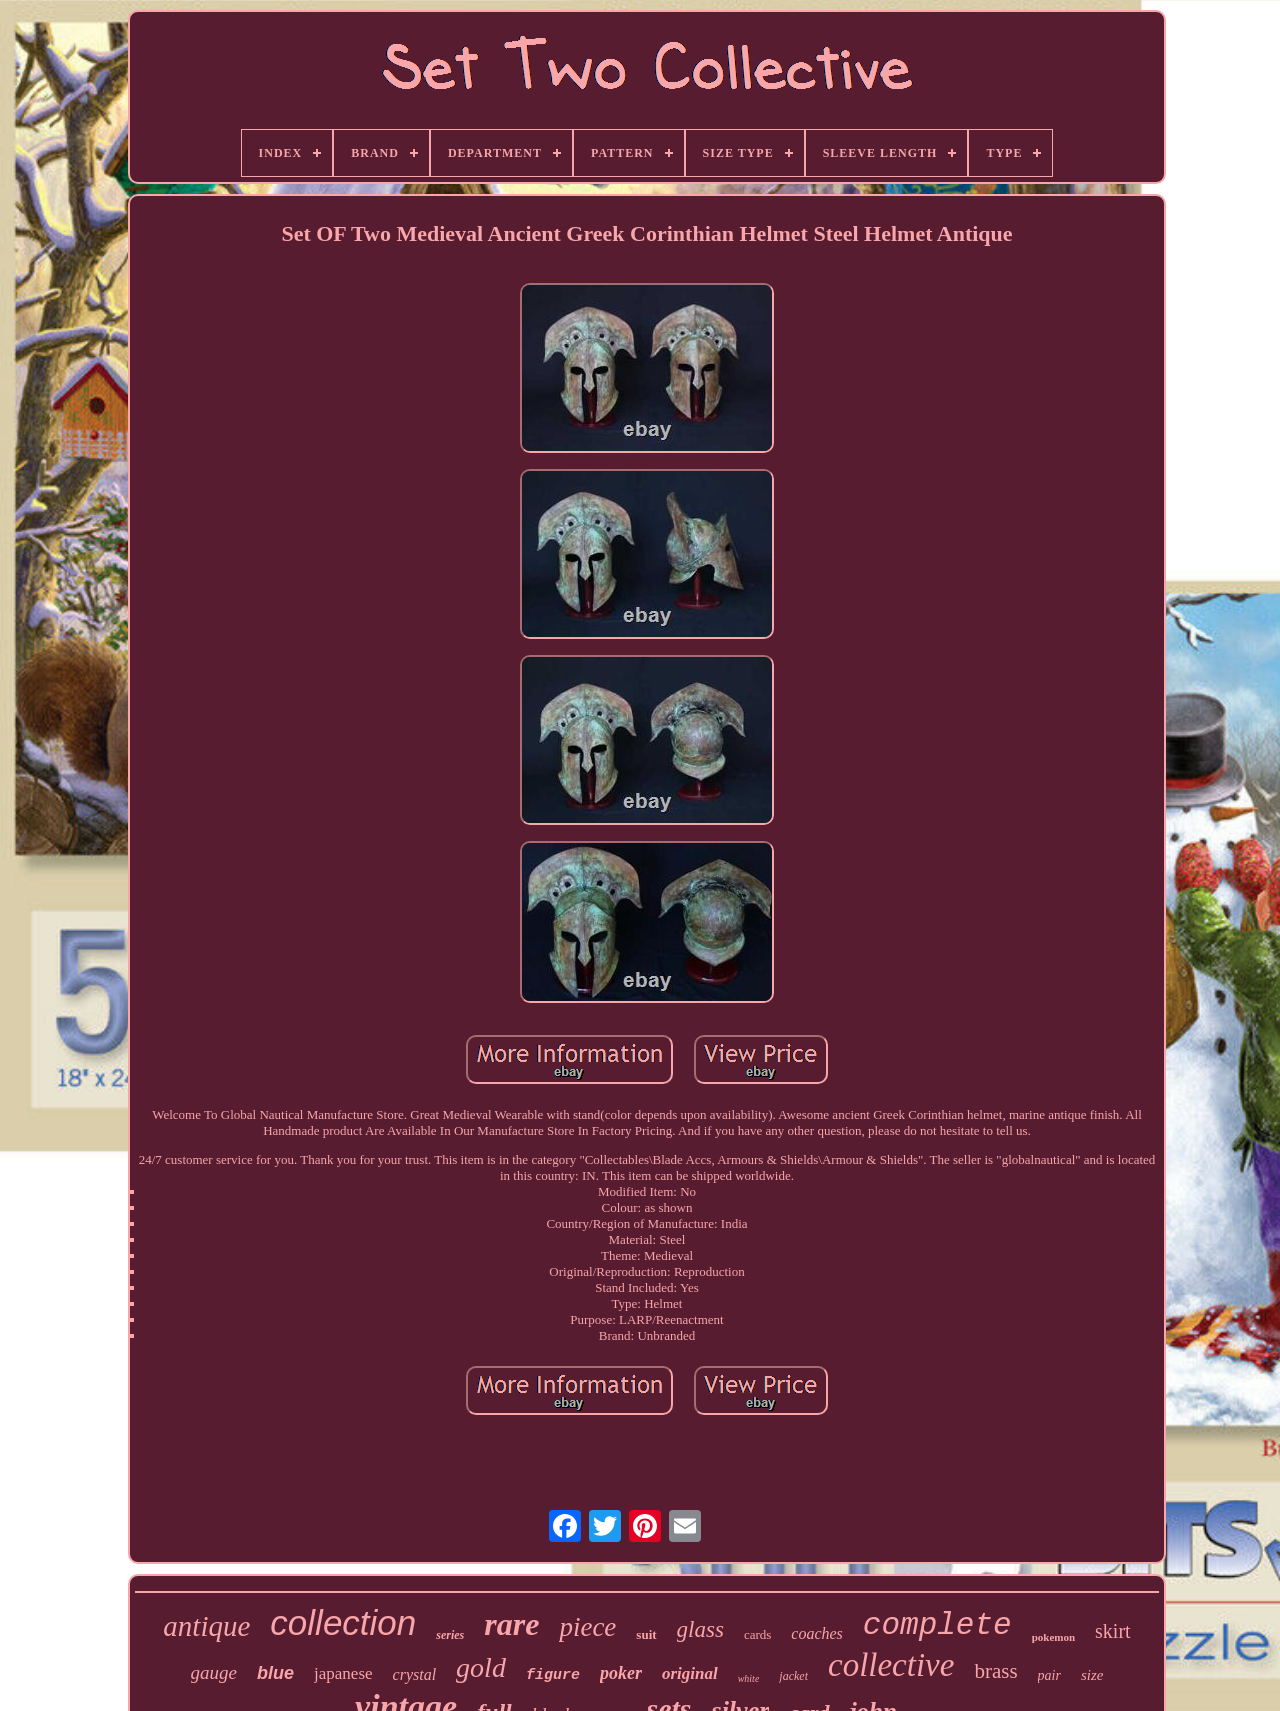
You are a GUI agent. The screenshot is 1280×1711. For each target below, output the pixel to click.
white (749, 1678)
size (1092, 1675)
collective (891, 1665)
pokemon (1053, 1637)
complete (937, 1625)
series (450, 1635)
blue (275, 1673)
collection (343, 1622)
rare (511, 1624)
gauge (214, 1672)
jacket (793, 1676)
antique (206, 1626)
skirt (1113, 1631)
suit (646, 1634)
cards (757, 1634)
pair (1049, 1675)
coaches (817, 1633)
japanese (343, 1673)
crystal (415, 1674)
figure (553, 1675)
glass (700, 1629)
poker (621, 1673)
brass (995, 1671)
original (690, 1673)
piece (587, 1627)
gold (481, 1667)
